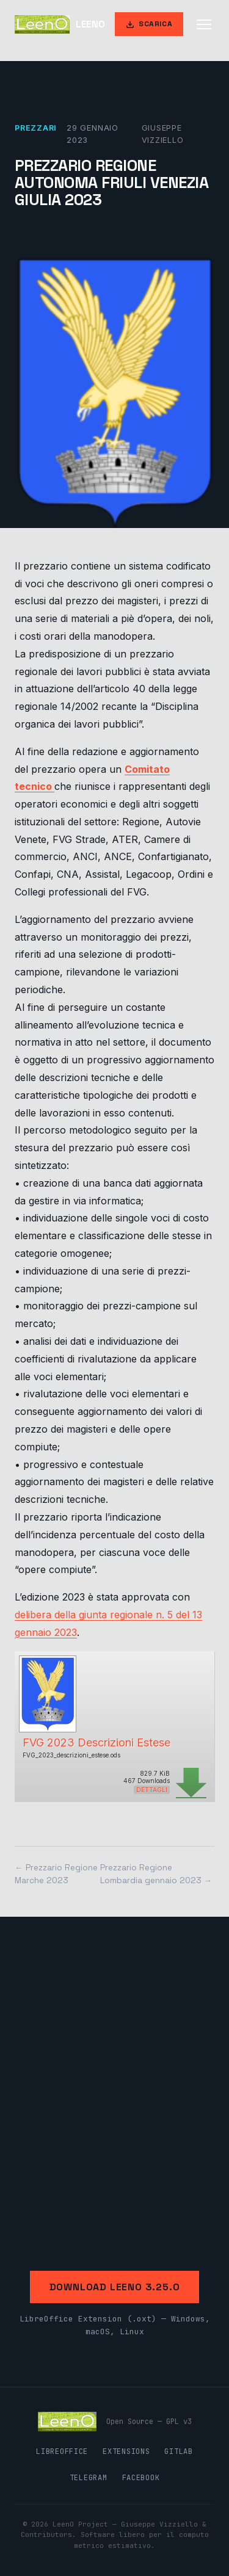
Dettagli (151, 1789)
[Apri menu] (204, 24)
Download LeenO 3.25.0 (114, 2287)
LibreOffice (62, 2451)
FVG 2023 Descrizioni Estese (96, 1742)
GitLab (178, 2451)
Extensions (126, 2451)
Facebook (141, 2478)
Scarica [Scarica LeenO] (149, 24)
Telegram (88, 2478)
